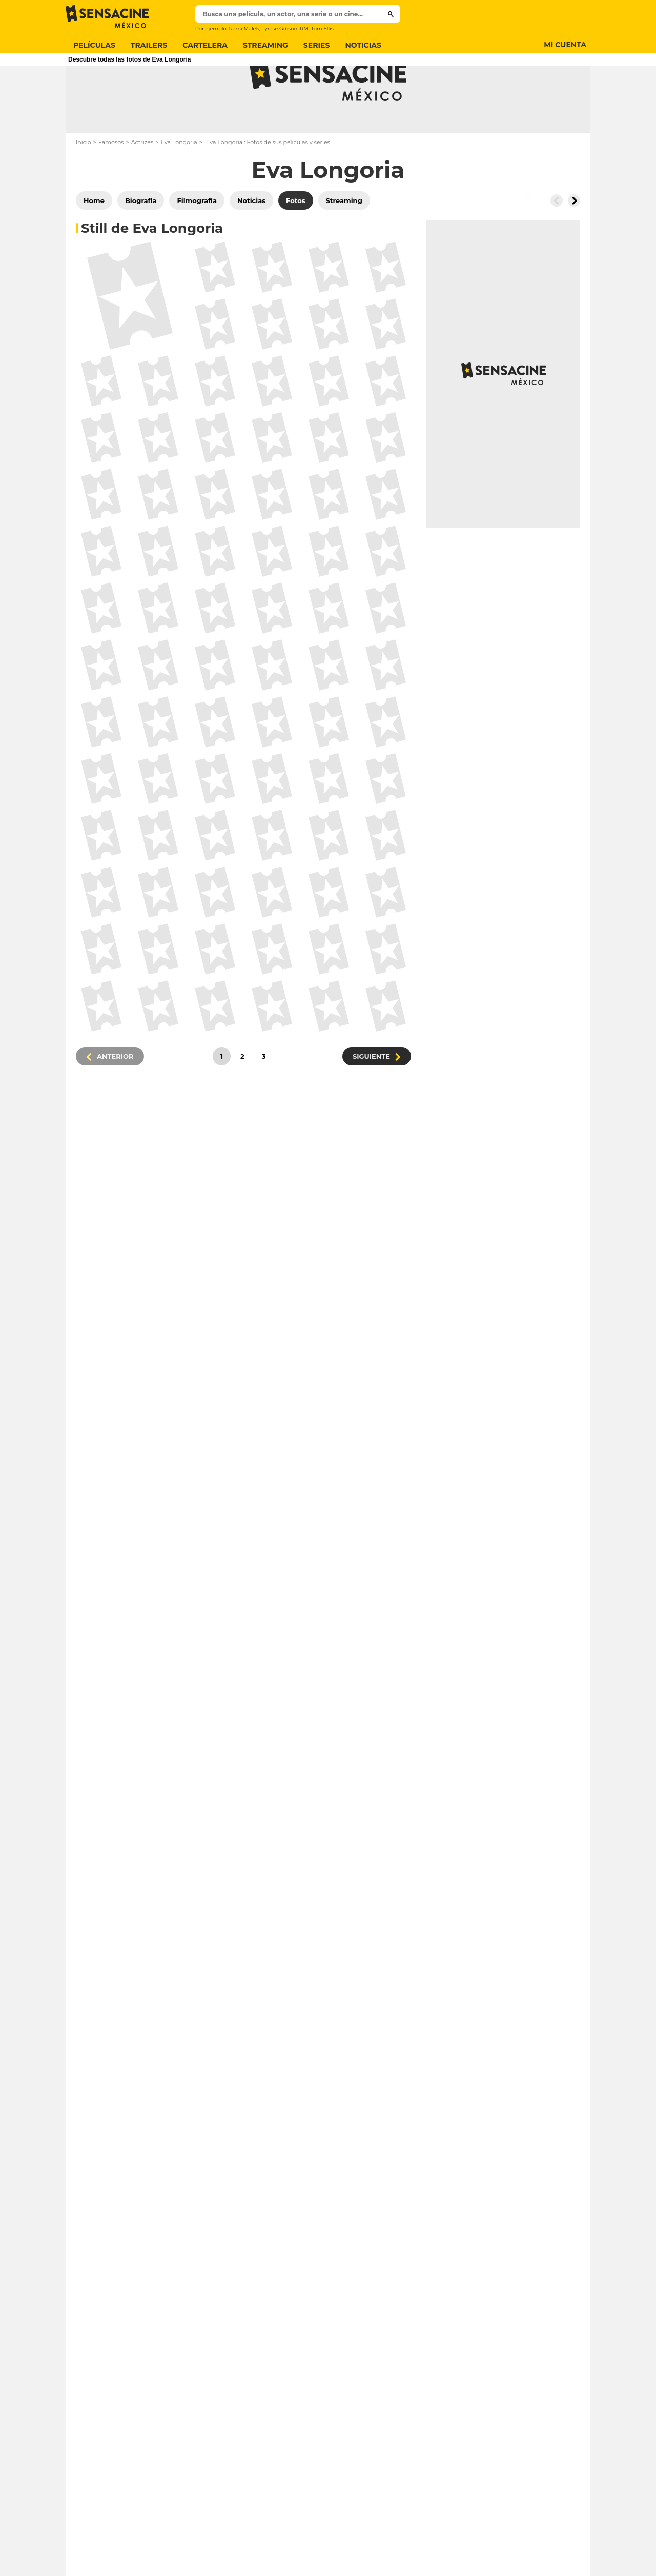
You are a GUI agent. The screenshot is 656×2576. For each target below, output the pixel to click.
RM (304, 28)
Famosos (111, 182)
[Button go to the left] (556, 241)
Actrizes (142, 182)
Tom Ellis (322, 28)
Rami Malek (244, 28)
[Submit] (391, 14)
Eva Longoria (179, 182)
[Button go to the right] (574, 241)
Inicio (83, 182)
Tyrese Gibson (279, 28)
